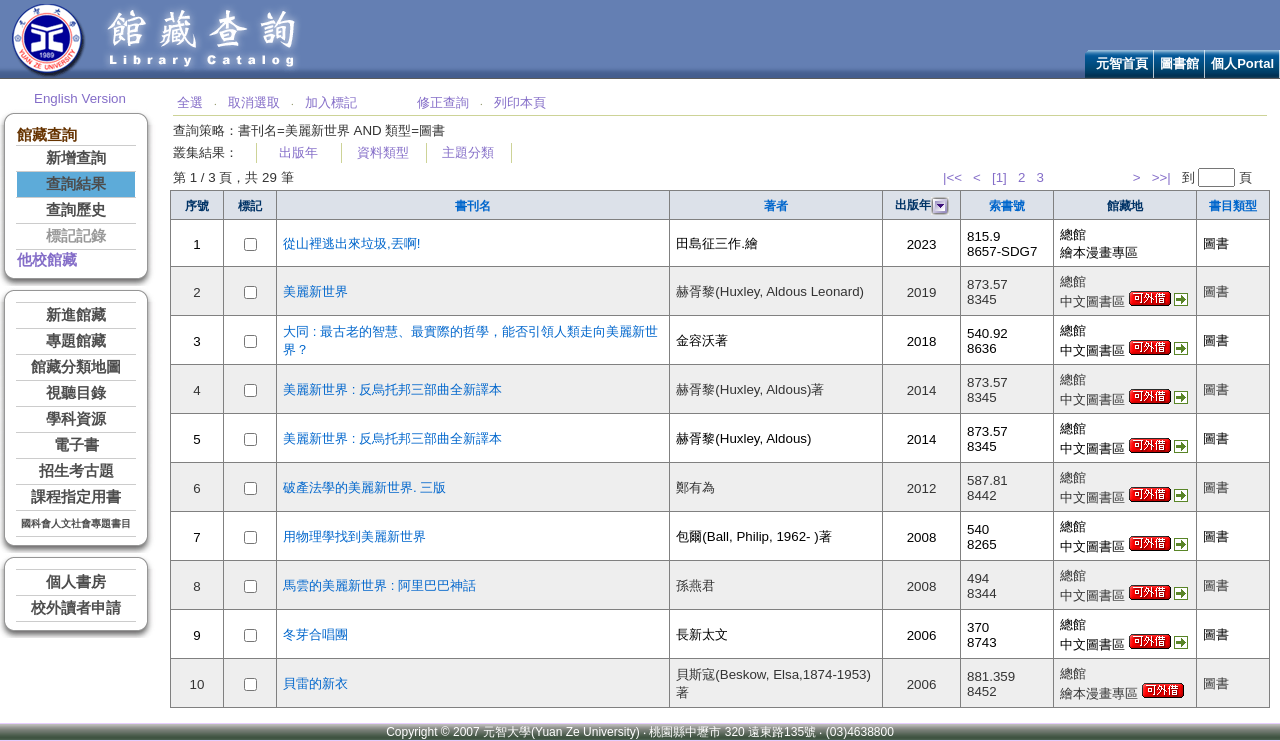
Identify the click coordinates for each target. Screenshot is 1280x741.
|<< (952, 177)
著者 (776, 206)
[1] (999, 177)
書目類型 (1233, 206)
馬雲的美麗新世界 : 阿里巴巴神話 (379, 585)
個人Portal (1242, 63)
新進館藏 (76, 315)
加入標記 (331, 102)
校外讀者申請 (76, 608)
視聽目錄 (76, 393)
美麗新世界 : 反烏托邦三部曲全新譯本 (392, 389)
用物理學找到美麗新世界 (354, 536)
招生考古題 (76, 471)
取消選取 (254, 102)
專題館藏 (76, 341)
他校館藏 (47, 260)
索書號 (1007, 206)
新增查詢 (76, 158)
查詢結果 (76, 184)
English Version (80, 98)
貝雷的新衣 (315, 683)
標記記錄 (76, 236)
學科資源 (76, 419)
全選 (190, 102)
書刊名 (473, 206)
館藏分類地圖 (76, 367)
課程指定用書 (76, 497)
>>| (1161, 177)
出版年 (298, 152)
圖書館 (1179, 63)
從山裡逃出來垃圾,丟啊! (351, 243)
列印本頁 (520, 102)
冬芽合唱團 (315, 634)
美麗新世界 (315, 291)
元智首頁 (1122, 63)
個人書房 (76, 582)
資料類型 (383, 152)
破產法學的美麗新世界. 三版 (364, 487)
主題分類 (468, 152)
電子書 (76, 445)
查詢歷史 (76, 210)
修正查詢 (443, 102)
